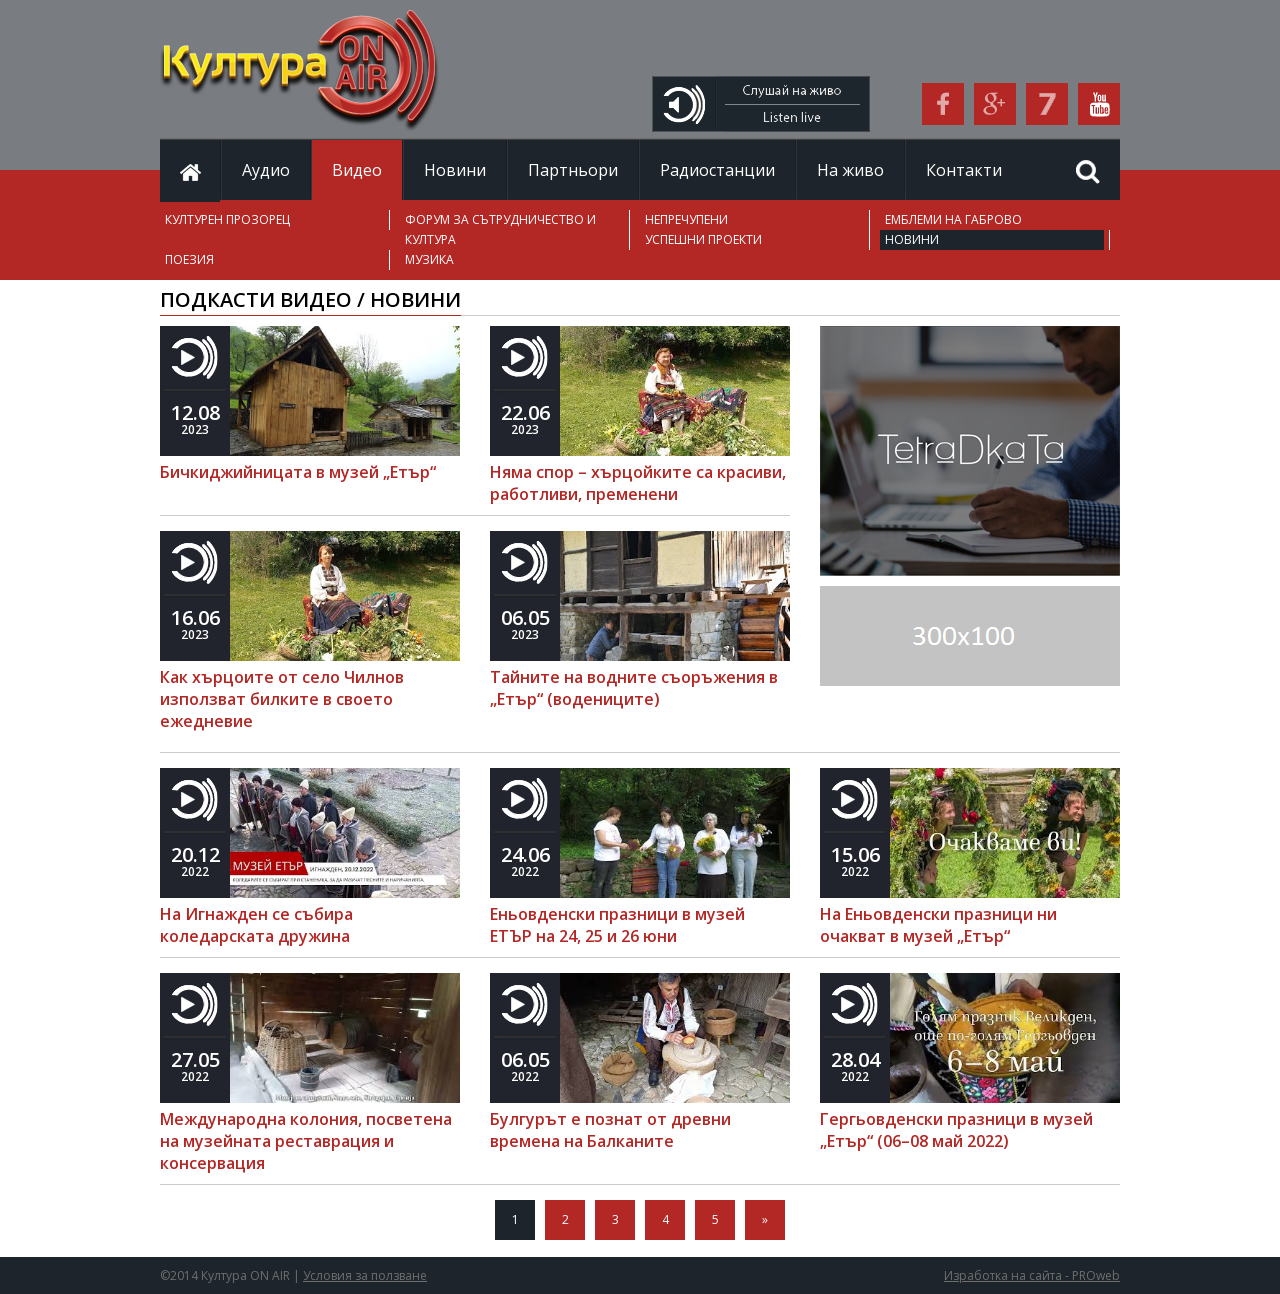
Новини (455, 170)
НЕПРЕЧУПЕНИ (686, 219)
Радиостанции (717, 170)
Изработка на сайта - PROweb (1032, 1275)
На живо (850, 170)
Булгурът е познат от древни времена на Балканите (610, 1130)
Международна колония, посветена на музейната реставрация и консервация (306, 1141)
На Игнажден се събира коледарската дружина (256, 925)
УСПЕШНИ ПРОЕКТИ (703, 239)
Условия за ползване (365, 1275)
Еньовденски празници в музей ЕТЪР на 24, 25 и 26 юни (617, 925)
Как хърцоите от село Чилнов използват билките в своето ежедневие (282, 699)
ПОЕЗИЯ (189, 259)
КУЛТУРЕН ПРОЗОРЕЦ (227, 219)
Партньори (573, 170)
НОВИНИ (912, 239)
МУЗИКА (429, 259)
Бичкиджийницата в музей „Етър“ (298, 472)
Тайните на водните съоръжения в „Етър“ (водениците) (634, 688)
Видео (357, 170)
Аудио (266, 170)
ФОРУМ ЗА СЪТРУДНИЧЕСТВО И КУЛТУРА (500, 229)
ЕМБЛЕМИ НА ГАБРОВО (953, 219)
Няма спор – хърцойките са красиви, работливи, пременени (638, 483)
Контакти (964, 170)
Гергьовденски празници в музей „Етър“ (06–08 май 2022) (956, 1130)
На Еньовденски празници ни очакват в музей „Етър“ (938, 925)
